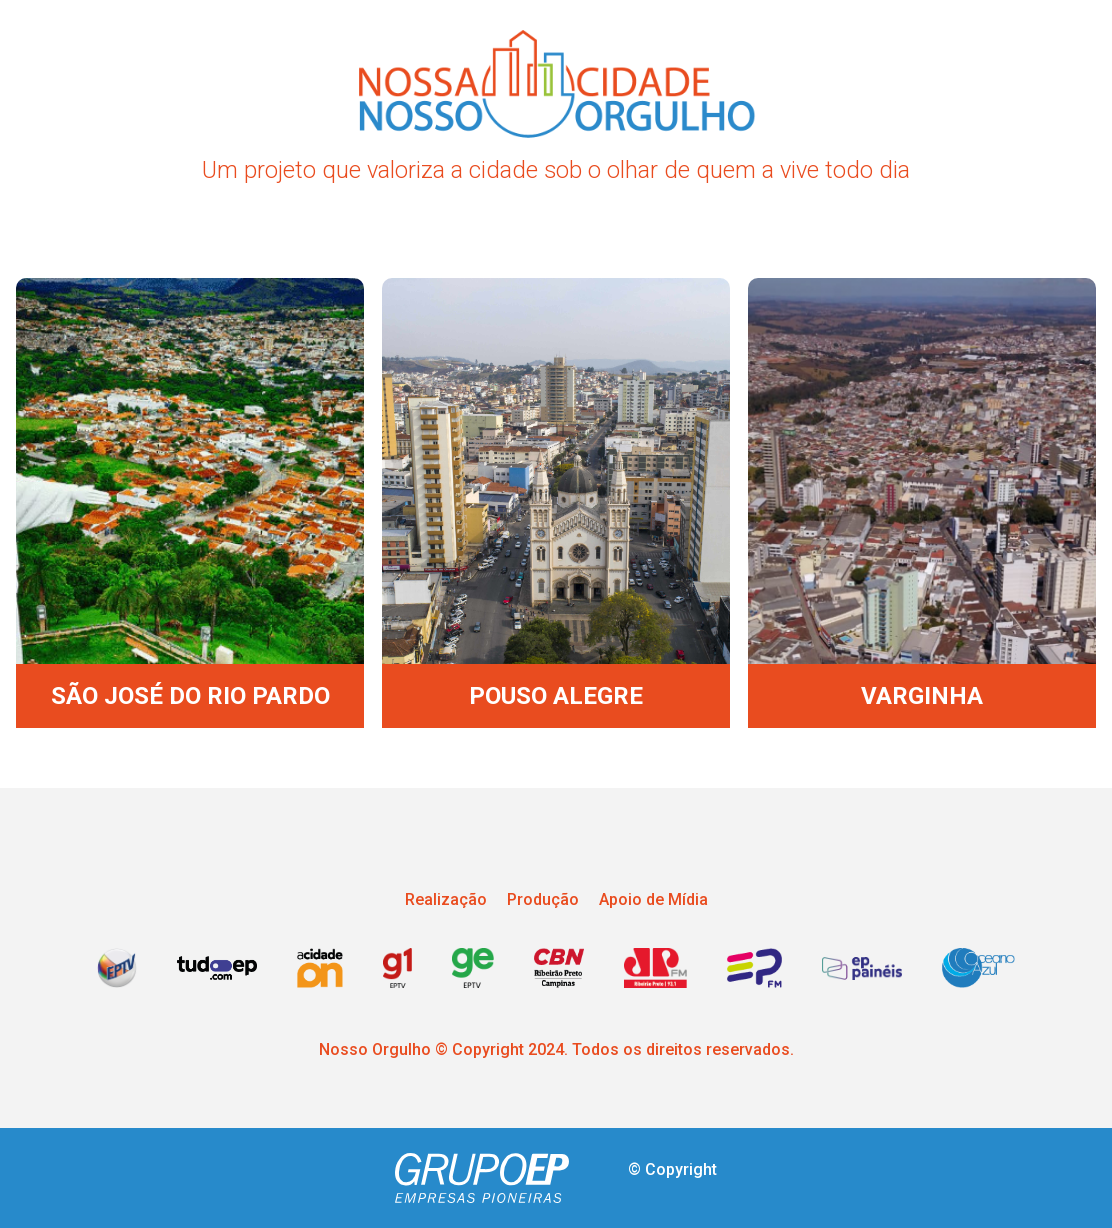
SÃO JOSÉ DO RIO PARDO (190, 696)
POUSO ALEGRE (556, 696)
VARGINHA (922, 696)
